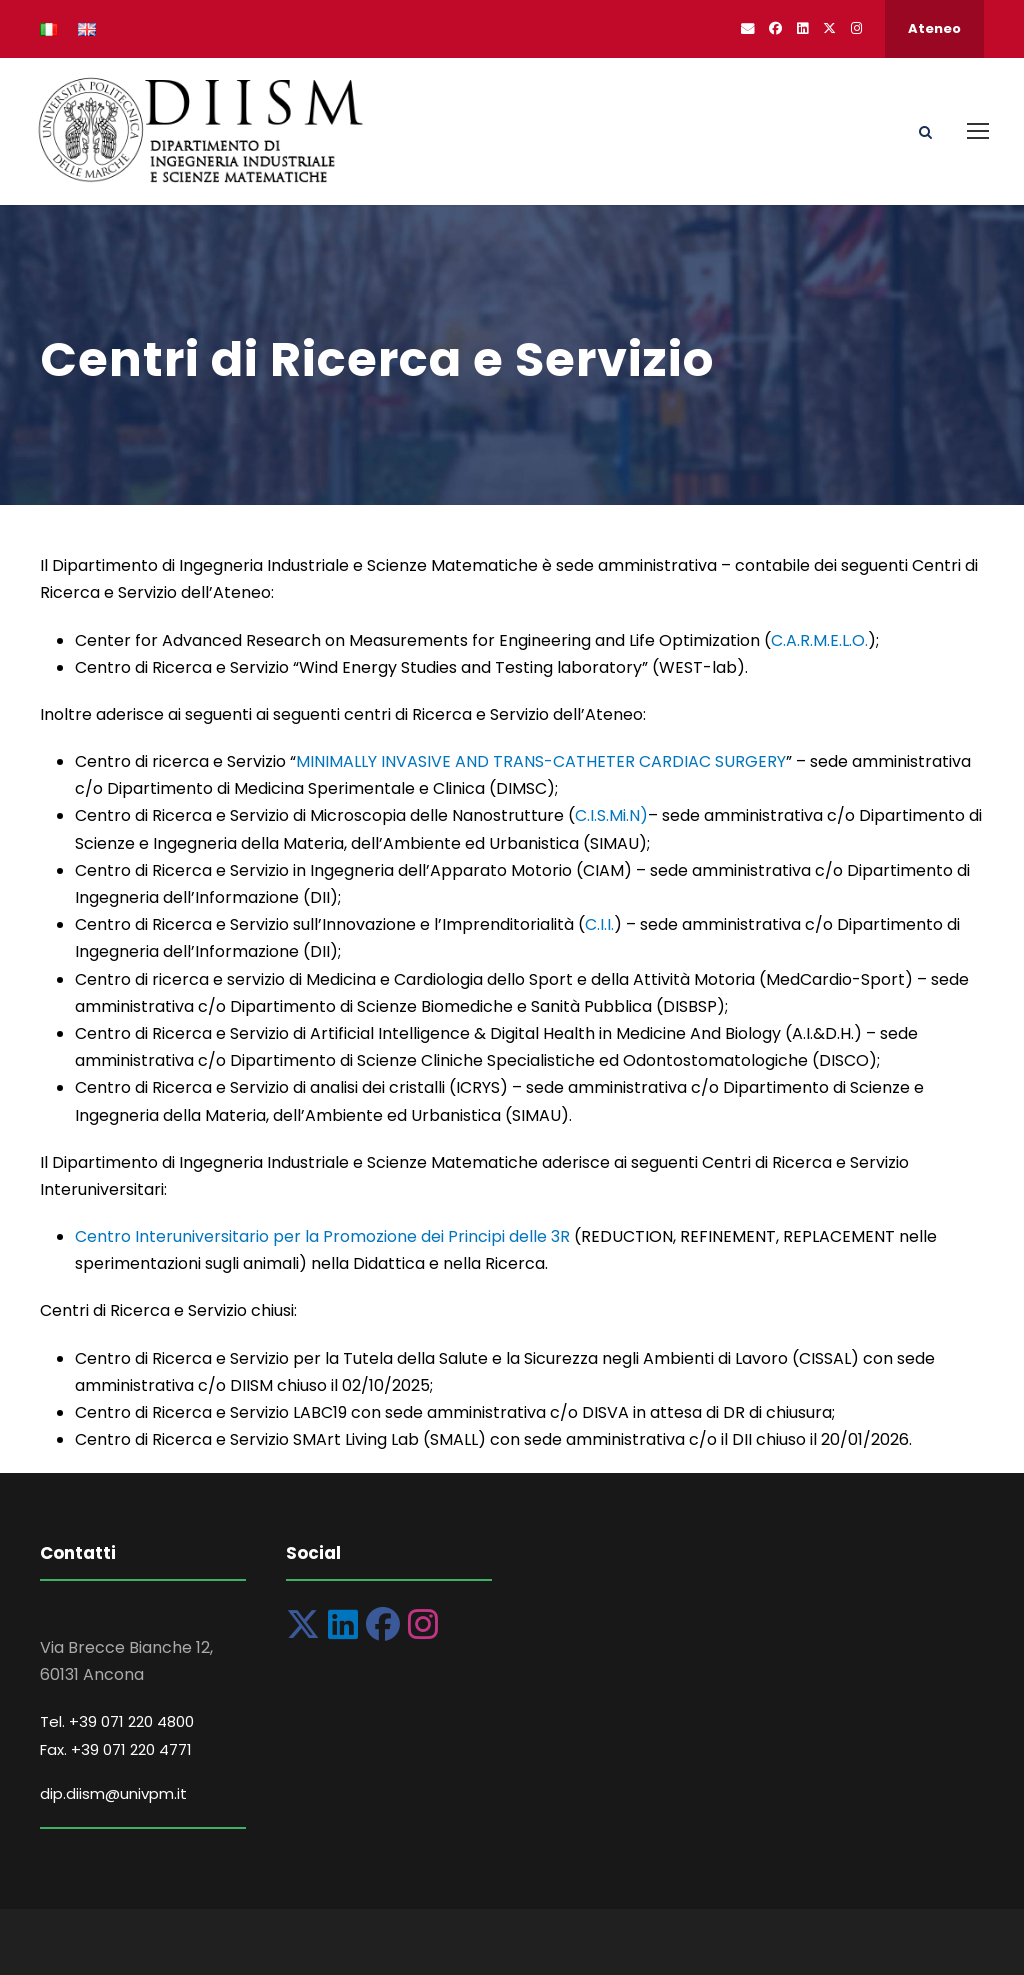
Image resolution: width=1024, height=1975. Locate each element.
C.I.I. (599, 924)
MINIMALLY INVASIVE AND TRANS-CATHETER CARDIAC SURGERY (541, 761)
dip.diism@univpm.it (113, 1793)
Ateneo (934, 28)
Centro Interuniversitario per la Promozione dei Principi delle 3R (322, 1236)
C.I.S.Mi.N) (611, 815)
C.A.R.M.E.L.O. (819, 640)
